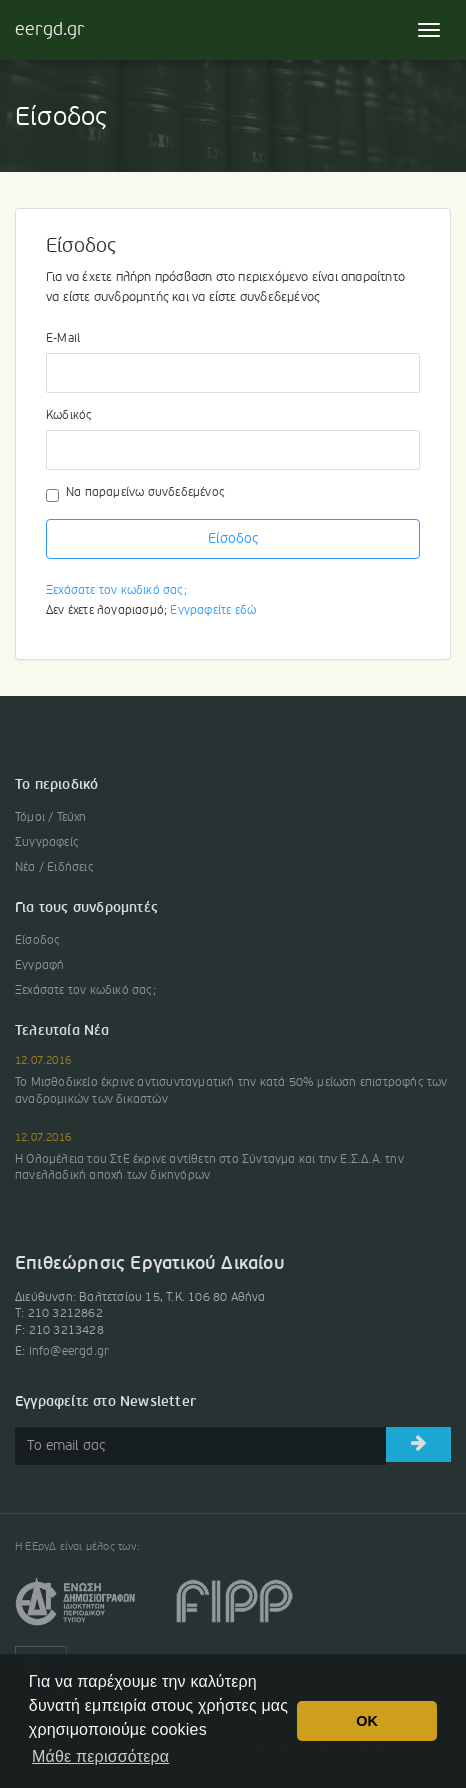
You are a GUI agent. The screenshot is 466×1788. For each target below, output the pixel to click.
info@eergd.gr (69, 1352)
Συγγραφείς (47, 843)
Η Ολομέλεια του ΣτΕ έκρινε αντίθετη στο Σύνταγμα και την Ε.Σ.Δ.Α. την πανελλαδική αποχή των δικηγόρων (209, 1168)
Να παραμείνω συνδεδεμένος (135, 494)
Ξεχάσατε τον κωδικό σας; (116, 591)
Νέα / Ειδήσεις (54, 868)
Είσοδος (233, 539)
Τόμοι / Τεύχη (51, 818)
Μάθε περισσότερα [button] (100, 1756)
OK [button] (367, 1721)
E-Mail (63, 339)
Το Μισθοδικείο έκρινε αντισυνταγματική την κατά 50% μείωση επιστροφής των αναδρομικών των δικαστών (231, 1091)
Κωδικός (69, 416)
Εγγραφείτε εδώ (213, 611)
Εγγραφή (39, 966)
